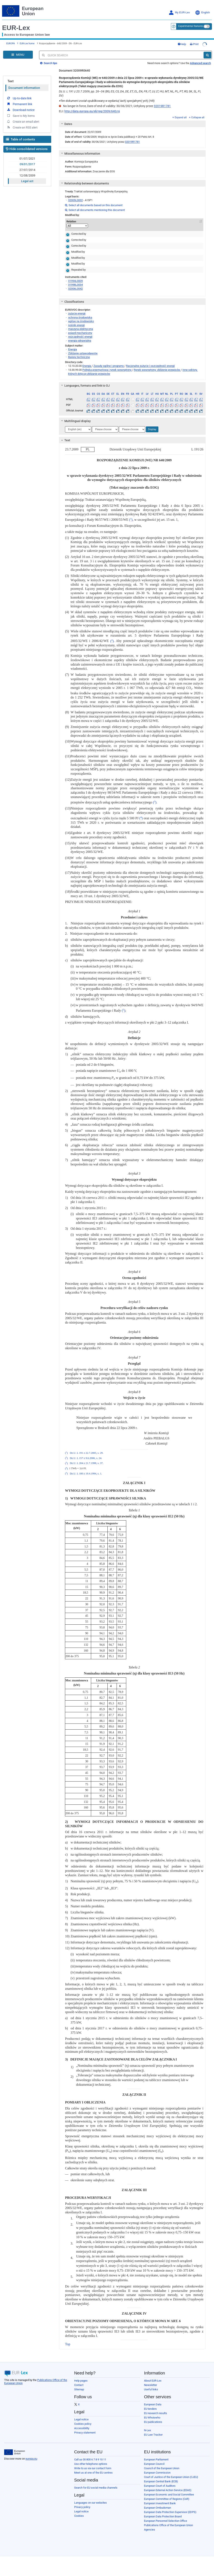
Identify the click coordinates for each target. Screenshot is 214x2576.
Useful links (151, 2401)
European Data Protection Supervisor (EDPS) (170, 2524)
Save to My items (20, 112)
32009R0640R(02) (104, 242)
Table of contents (20, 136)
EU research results (155, 2425)
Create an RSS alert (22, 124)
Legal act (27, 178)
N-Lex (147, 2442)
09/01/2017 (27, 161)
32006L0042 (75, 301)
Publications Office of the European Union (168, 2537)
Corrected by (73, 230)
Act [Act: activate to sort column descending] (108, 221)
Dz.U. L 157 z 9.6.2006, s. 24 (85, 1470)
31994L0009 (75, 293)
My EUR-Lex (179, 12)
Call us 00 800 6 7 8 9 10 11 (90, 2471)
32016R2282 (100, 275)
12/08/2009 (27, 172)
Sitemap (79, 2401)
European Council (154, 2476)
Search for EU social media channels (95, 2500)
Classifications (72, 314)
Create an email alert (22, 118)
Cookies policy (82, 2436)
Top (67, 2356)
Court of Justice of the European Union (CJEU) (171, 2489)
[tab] (132, 121)
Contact (78, 2397)
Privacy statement (85, 2444)
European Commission (157, 2484)
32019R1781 (162, 103)
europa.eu (31, 2471)
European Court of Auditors (160, 2498)
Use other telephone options (90, 2476)
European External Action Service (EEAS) (167, 2502)
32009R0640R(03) (104, 254)
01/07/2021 (27, 155)
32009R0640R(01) (104, 230)
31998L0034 (75, 297)
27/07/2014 (27, 166)
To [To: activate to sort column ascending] (197, 218)
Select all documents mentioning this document (95, 206)
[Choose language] (78, 442)
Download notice (20, 107)
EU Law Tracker (153, 2447)
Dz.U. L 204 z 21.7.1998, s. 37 (86, 1475)
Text (11, 78)
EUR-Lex (16, 28)
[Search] (207, 52)
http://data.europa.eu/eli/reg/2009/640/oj (92, 108)
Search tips (48, 60)
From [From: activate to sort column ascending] (183, 218)
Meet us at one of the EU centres (93, 2484)
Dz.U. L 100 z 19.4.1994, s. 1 (85, 1486)
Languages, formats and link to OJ (85, 398)
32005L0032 (75, 197)
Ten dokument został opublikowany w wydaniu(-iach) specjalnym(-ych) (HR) (107, 97)
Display (152, 441)
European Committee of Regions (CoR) (166, 2511)
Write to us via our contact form (92, 2480)
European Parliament (156, 2471)
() (130, 532)
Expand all (179, 114)
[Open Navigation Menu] (18, 51)
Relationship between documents (84, 180)
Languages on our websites (90, 2515)
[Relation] (77, 223)
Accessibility (81, 2440)
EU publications (153, 2434)
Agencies (149, 2541)
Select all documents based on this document (93, 202)
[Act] (108, 223)
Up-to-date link (19, 95)
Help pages (81, 2392)
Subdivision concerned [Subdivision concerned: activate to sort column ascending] (165, 220)
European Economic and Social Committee (169, 2506)
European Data (152, 2416)
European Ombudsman (157, 2520)
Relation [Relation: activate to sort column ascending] (77, 221)
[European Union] (14, 2465)
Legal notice (81, 2431)
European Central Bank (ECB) (161, 2493)
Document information (24, 85)
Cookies (79, 2528)
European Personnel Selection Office (165, 2533)
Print (202, 42)
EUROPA (10, 41)
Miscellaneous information (80, 150)
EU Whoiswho (152, 2429)
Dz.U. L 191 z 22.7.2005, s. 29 (86, 1465)
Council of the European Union (161, 2480)
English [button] (202, 12)
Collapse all (196, 114)
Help (190, 42)
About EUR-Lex (152, 2392)
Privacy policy (82, 2519)
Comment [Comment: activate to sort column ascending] (134, 218)
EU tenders (150, 2421)
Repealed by (73, 282)
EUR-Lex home (27, 41)
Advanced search (200, 60)
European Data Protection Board (163, 2528)
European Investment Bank (160, 2515)
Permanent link (19, 101)
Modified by (73, 262)
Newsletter (150, 2397)
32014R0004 (100, 262)
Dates (66, 120)
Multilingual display (75, 433)
